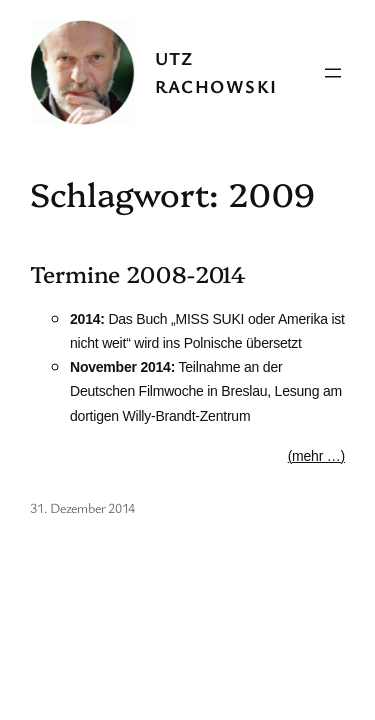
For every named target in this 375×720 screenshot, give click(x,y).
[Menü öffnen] (333, 73)
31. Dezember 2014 (82, 507)
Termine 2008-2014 (138, 274)
